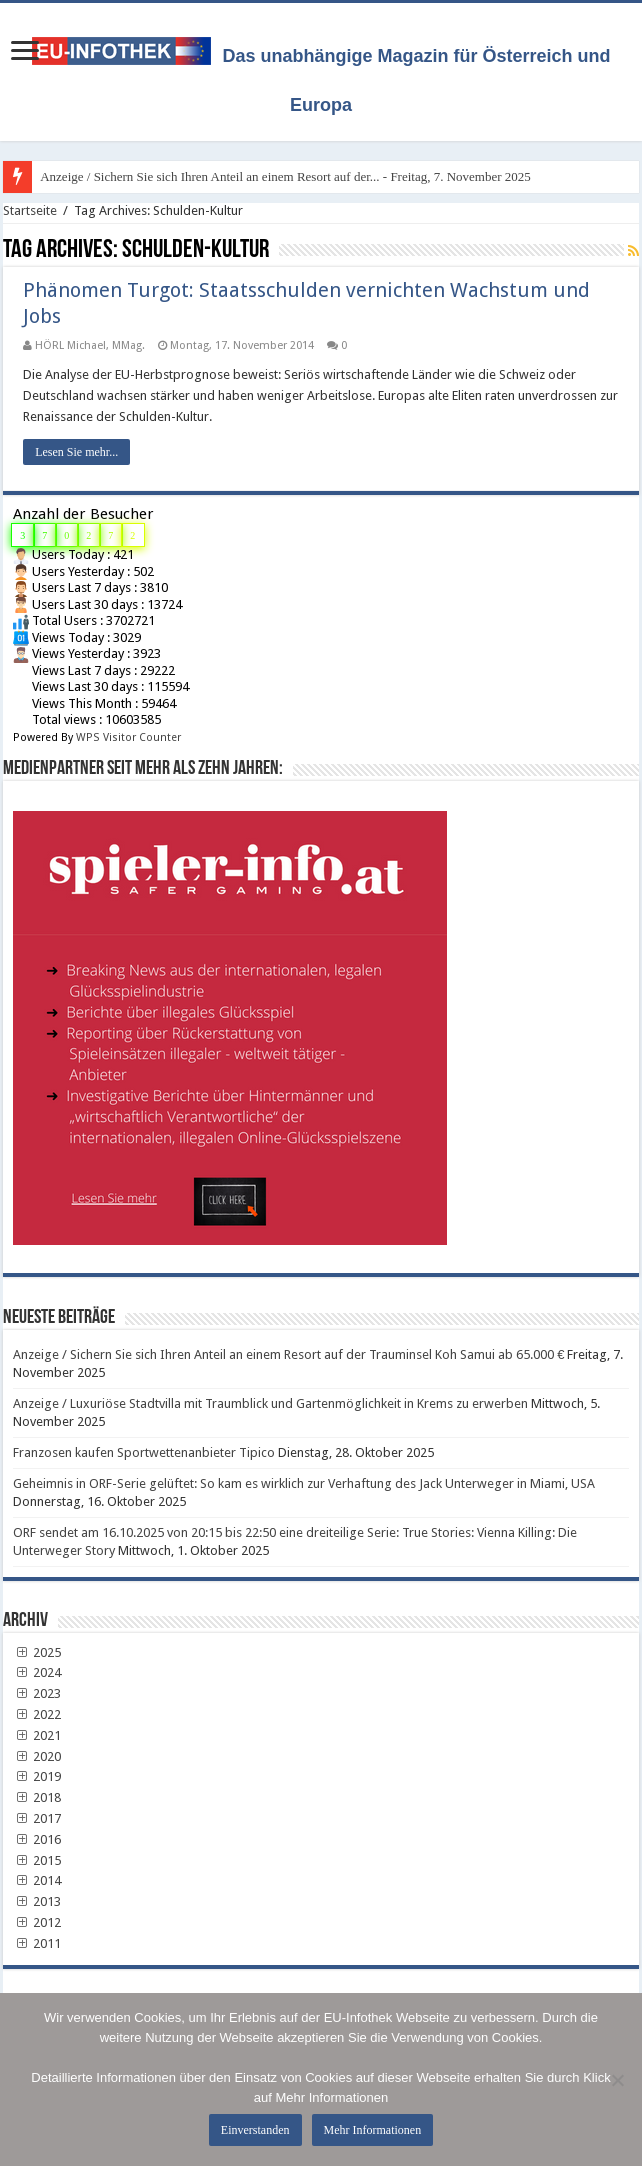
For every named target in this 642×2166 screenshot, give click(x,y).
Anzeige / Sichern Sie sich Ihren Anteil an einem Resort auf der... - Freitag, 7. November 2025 (285, 176)
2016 (37, 1839)
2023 (37, 1693)
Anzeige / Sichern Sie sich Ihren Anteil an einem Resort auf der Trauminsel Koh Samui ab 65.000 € (288, 1354)
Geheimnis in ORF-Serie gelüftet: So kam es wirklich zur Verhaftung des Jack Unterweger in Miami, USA (304, 1483)
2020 (37, 1756)
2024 (37, 1672)
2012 (37, 1922)
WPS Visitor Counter (128, 737)
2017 (37, 1818)
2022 (37, 1714)
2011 (37, 1943)
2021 (37, 1735)
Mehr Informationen (373, 2130)
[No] (617, 2080)
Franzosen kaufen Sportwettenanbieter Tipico (144, 1452)
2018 (37, 1797)
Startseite (30, 210)
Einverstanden (255, 2130)
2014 (37, 1880)
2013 (37, 1901)
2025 (37, 1652)
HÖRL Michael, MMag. (90, 345)
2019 (37, 1776)
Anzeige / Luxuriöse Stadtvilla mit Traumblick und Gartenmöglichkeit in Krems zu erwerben (270, 1403)
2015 (37, 1860)
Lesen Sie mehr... (76, 452)
